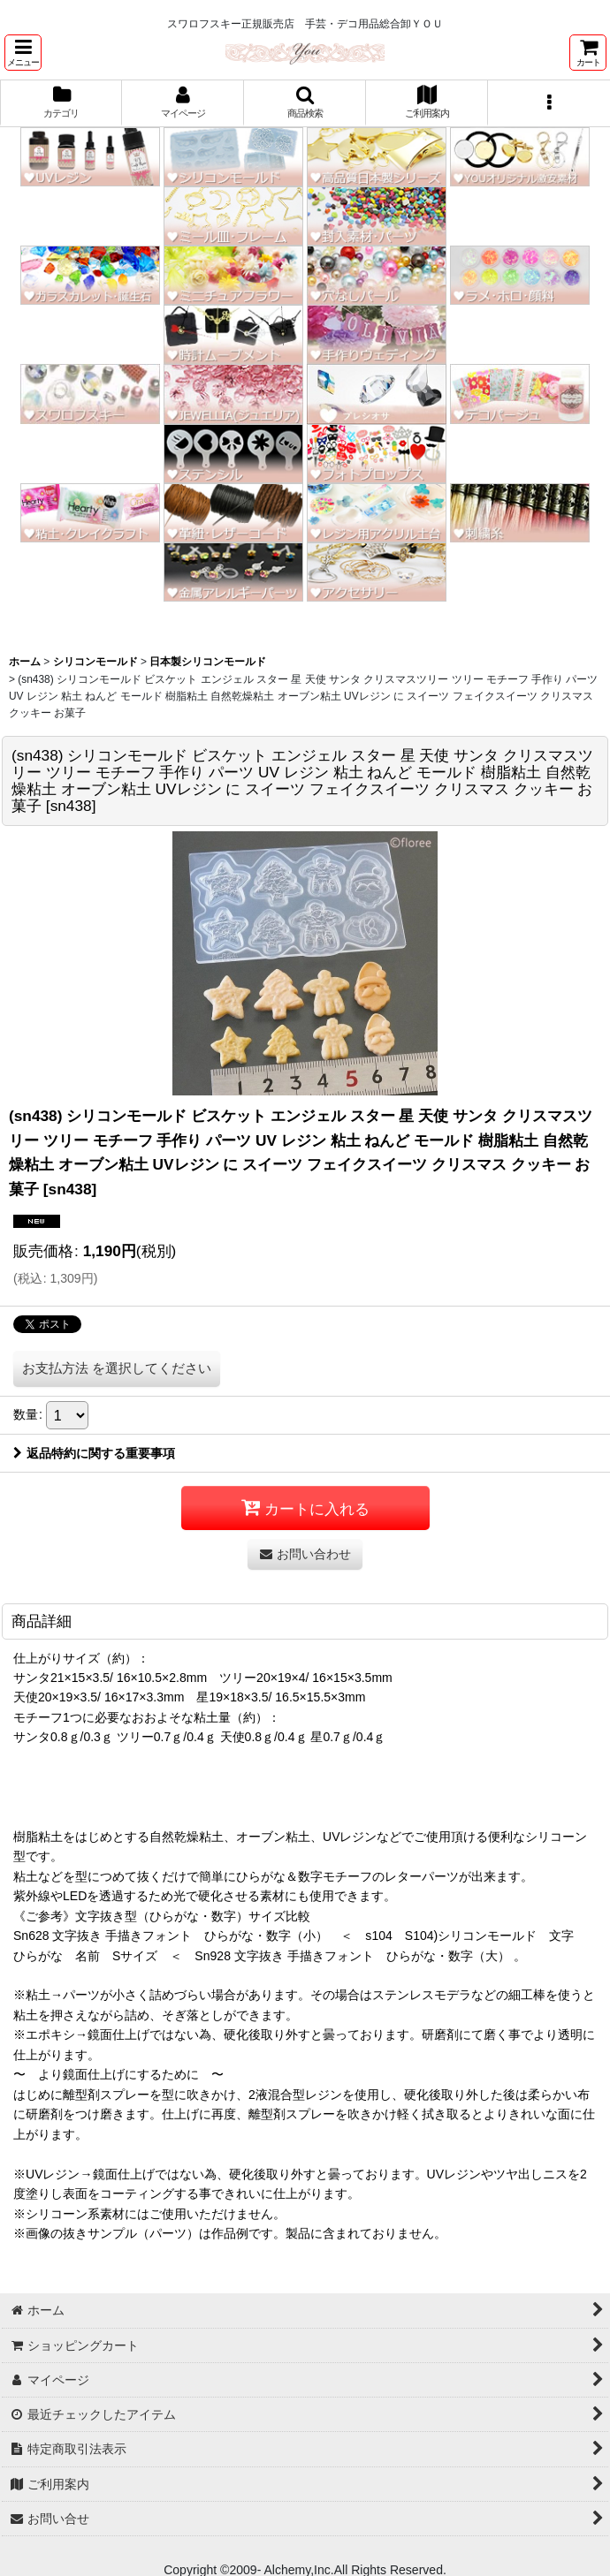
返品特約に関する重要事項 (94, 1453)
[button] (23, 52)
